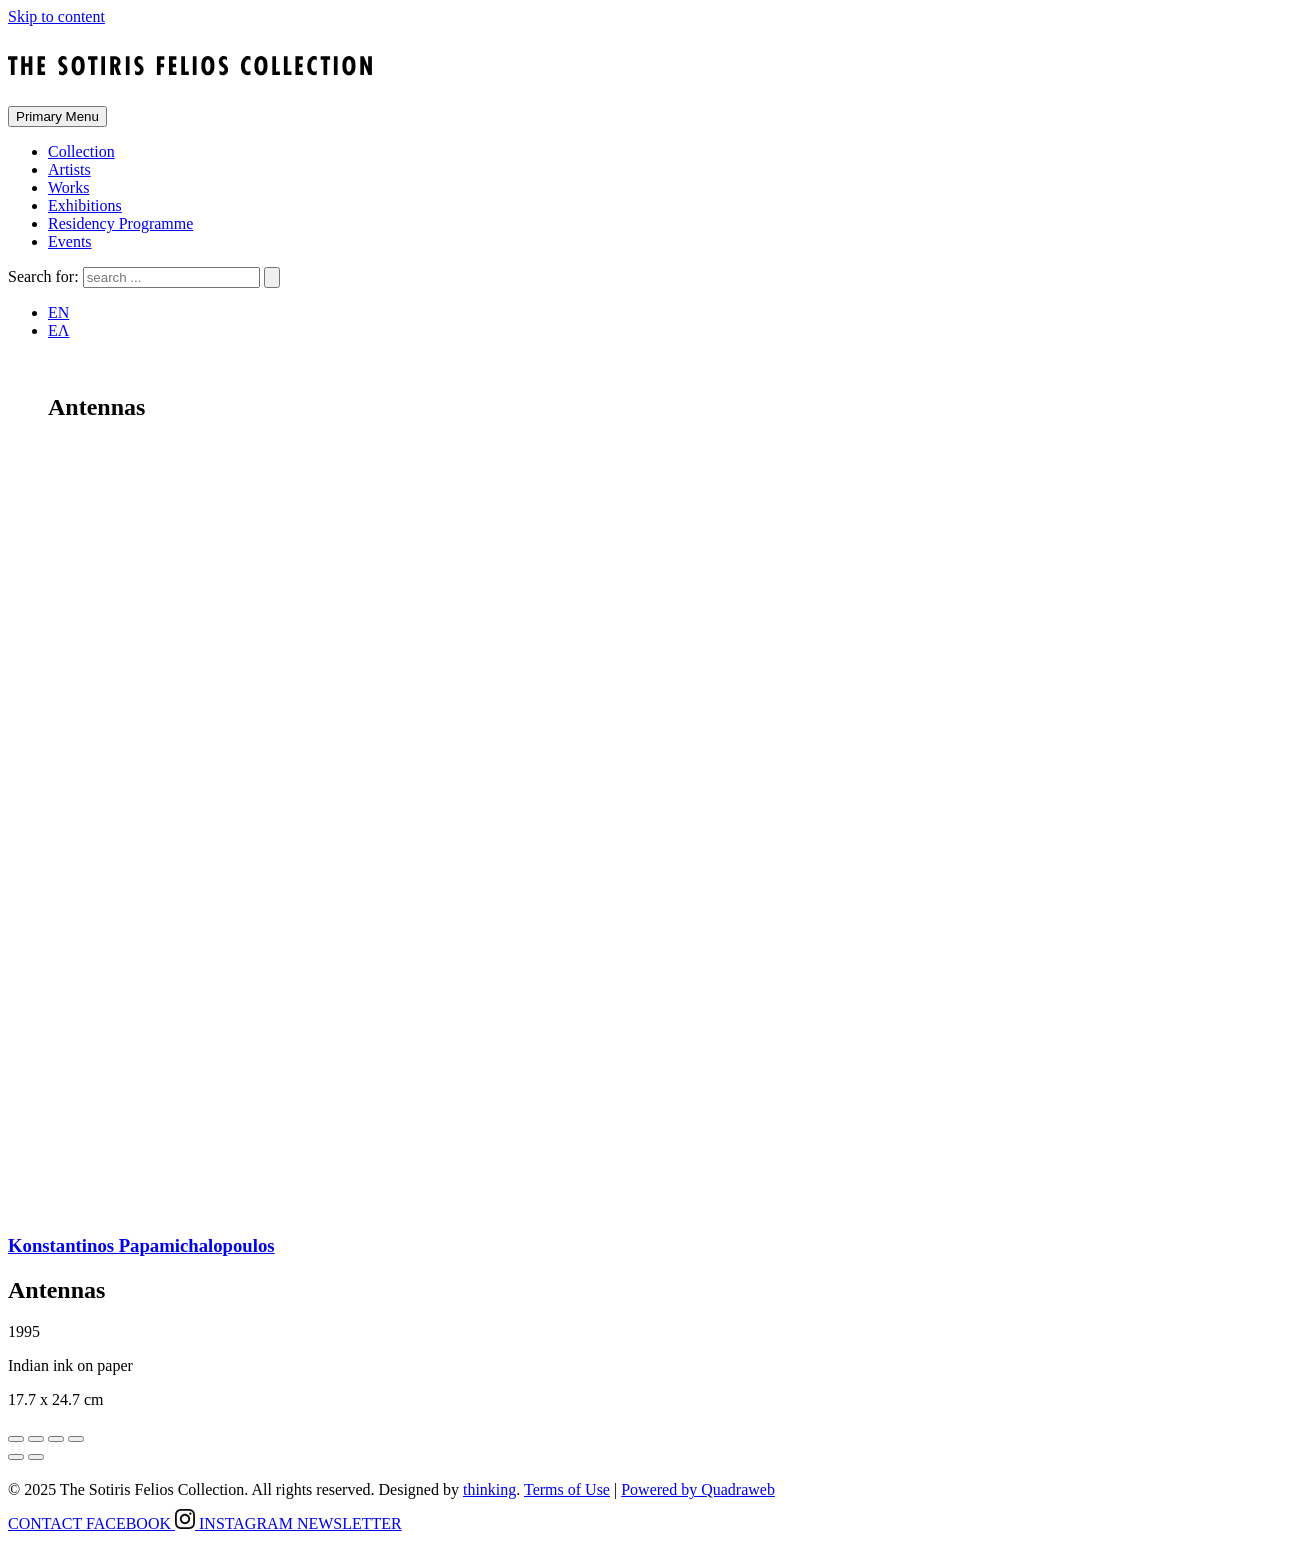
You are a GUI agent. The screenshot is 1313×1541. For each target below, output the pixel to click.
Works (68, 187)
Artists (69, 169)
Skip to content (56, 16)
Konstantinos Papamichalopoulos (141, 1245)
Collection (81, 151)
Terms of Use (567, 1489)
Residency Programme (120, 223)
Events (70, 241)
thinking (489, 1489)
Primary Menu (57, 116)
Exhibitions (85, 205)
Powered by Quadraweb (698, 1489)
